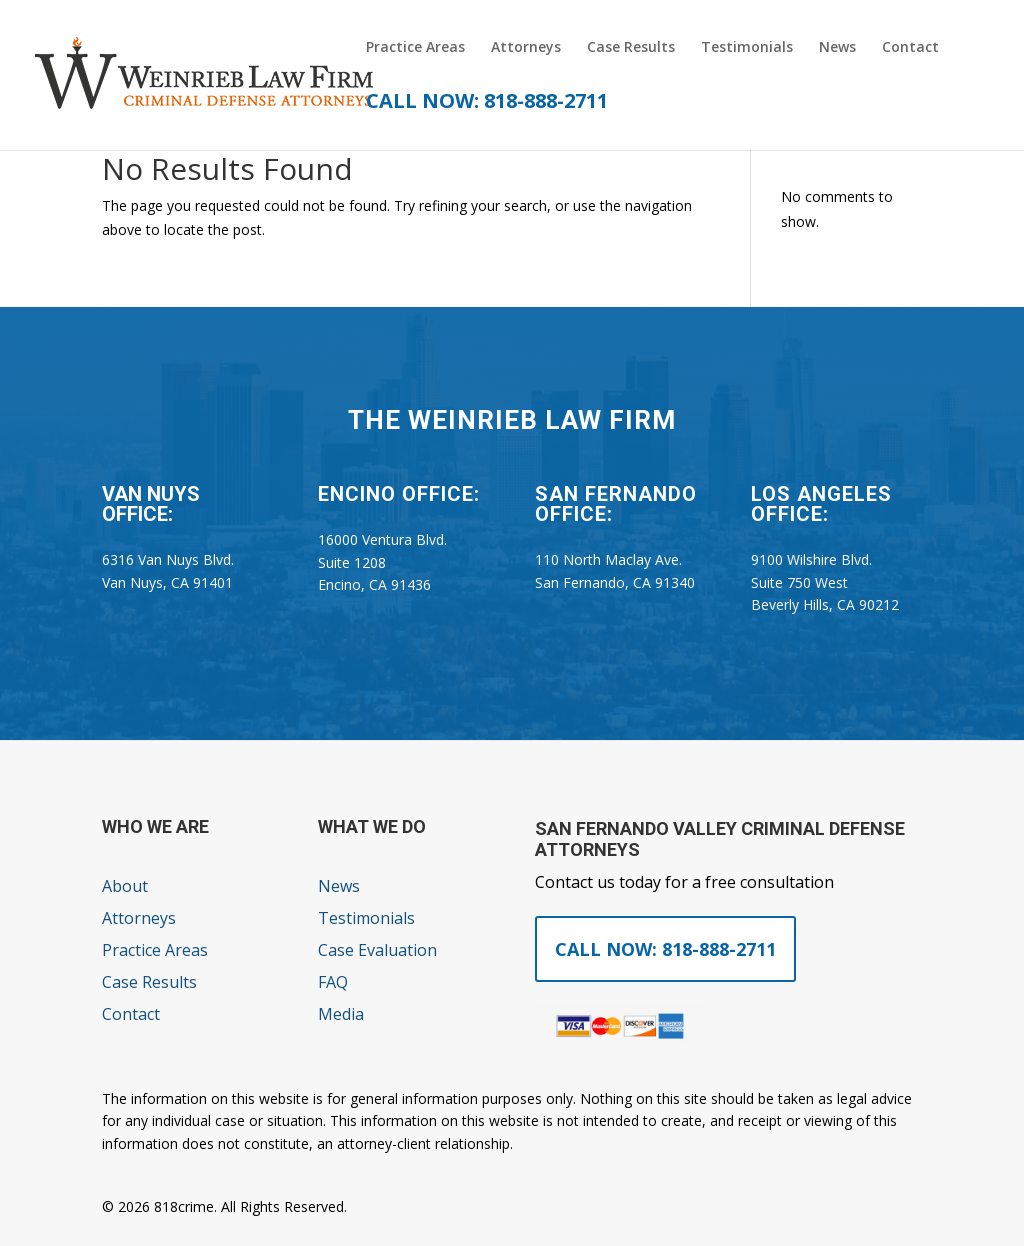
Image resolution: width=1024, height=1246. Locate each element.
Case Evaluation (377, 950)
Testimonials (747, 48)
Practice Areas (415, 48)
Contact (910, 48)
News (837, 48)
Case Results (631, 48)
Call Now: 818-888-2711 (665, 949)
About (125, 886)
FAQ (333, 982)
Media (341, 1014)
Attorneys (526, 48)
